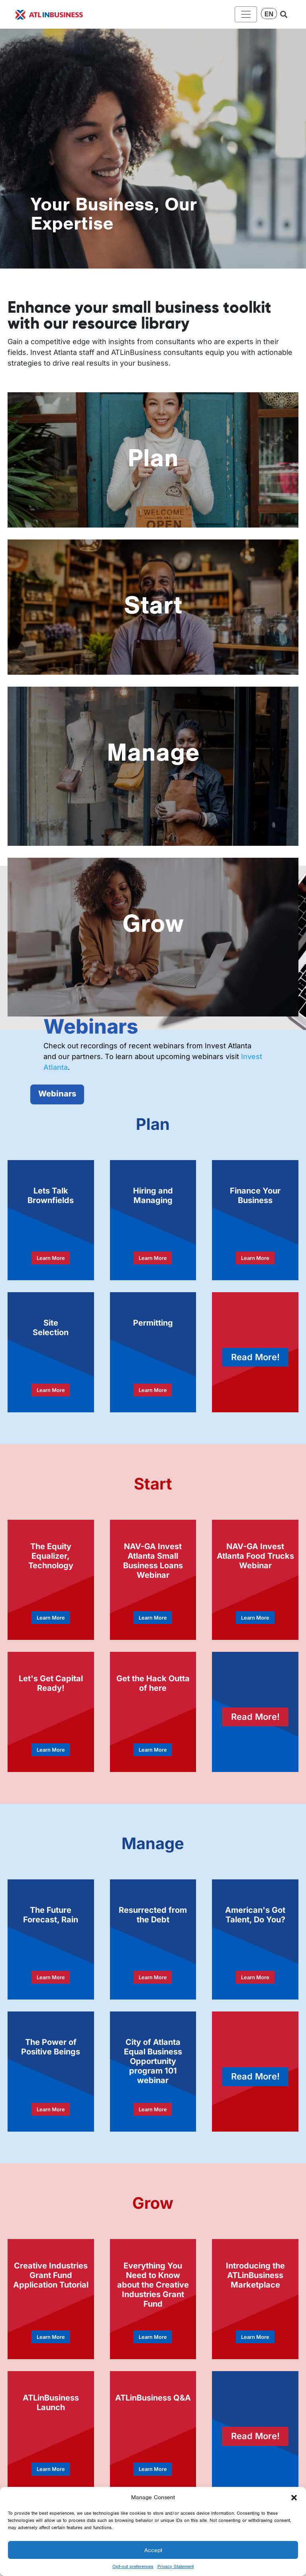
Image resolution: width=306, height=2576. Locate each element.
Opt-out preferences (132, 2566)
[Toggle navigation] (246, 14)
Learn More (51, 1258)
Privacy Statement (175, 2566)
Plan (153, 457)
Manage (153, 752)
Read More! (255, 1357)
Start (153, 605)
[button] (294, 2497)
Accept (153, 2550)
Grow (153, 923)
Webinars (57, 1093)
